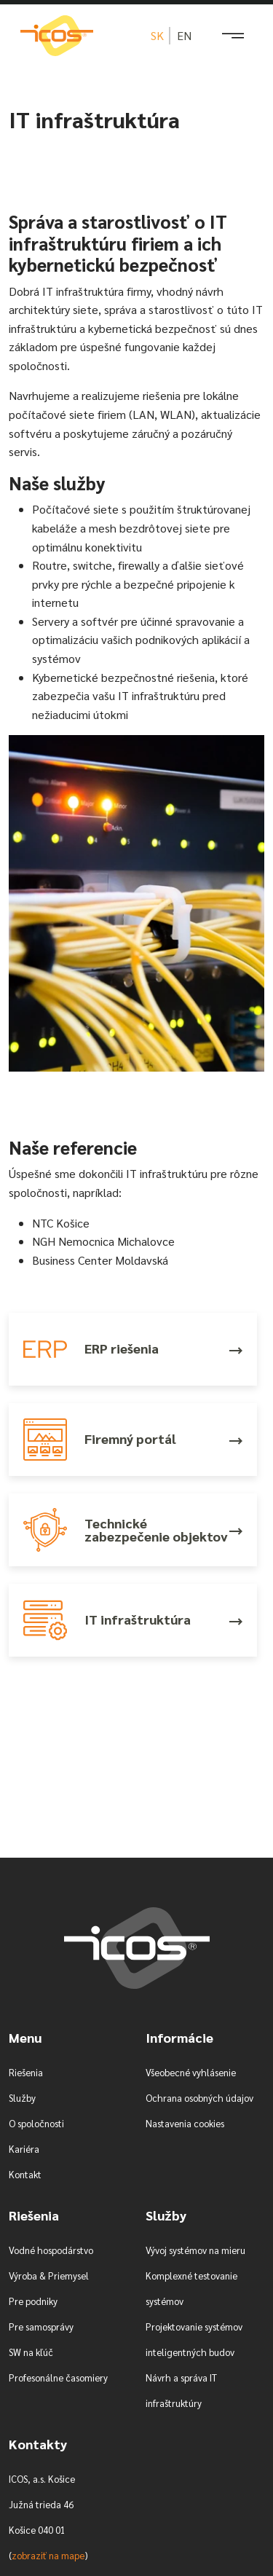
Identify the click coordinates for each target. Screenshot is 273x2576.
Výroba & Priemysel (49, 2275)
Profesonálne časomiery (58, 2377)
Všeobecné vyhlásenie (191, 2072)
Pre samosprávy (41, 2326)
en (184, 35)
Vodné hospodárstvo (51, 2250)
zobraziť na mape (48, 2555)
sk (157, 35)
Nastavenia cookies (185, 2123)
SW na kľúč (31, 2352)
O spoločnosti (36, 2123)
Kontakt (25, 2174)
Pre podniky (33, 2301)
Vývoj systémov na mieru (195, 2250)
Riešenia (26, 2072)
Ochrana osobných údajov (199, 2098)
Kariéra (24, 2149)
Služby (22, 2098)
